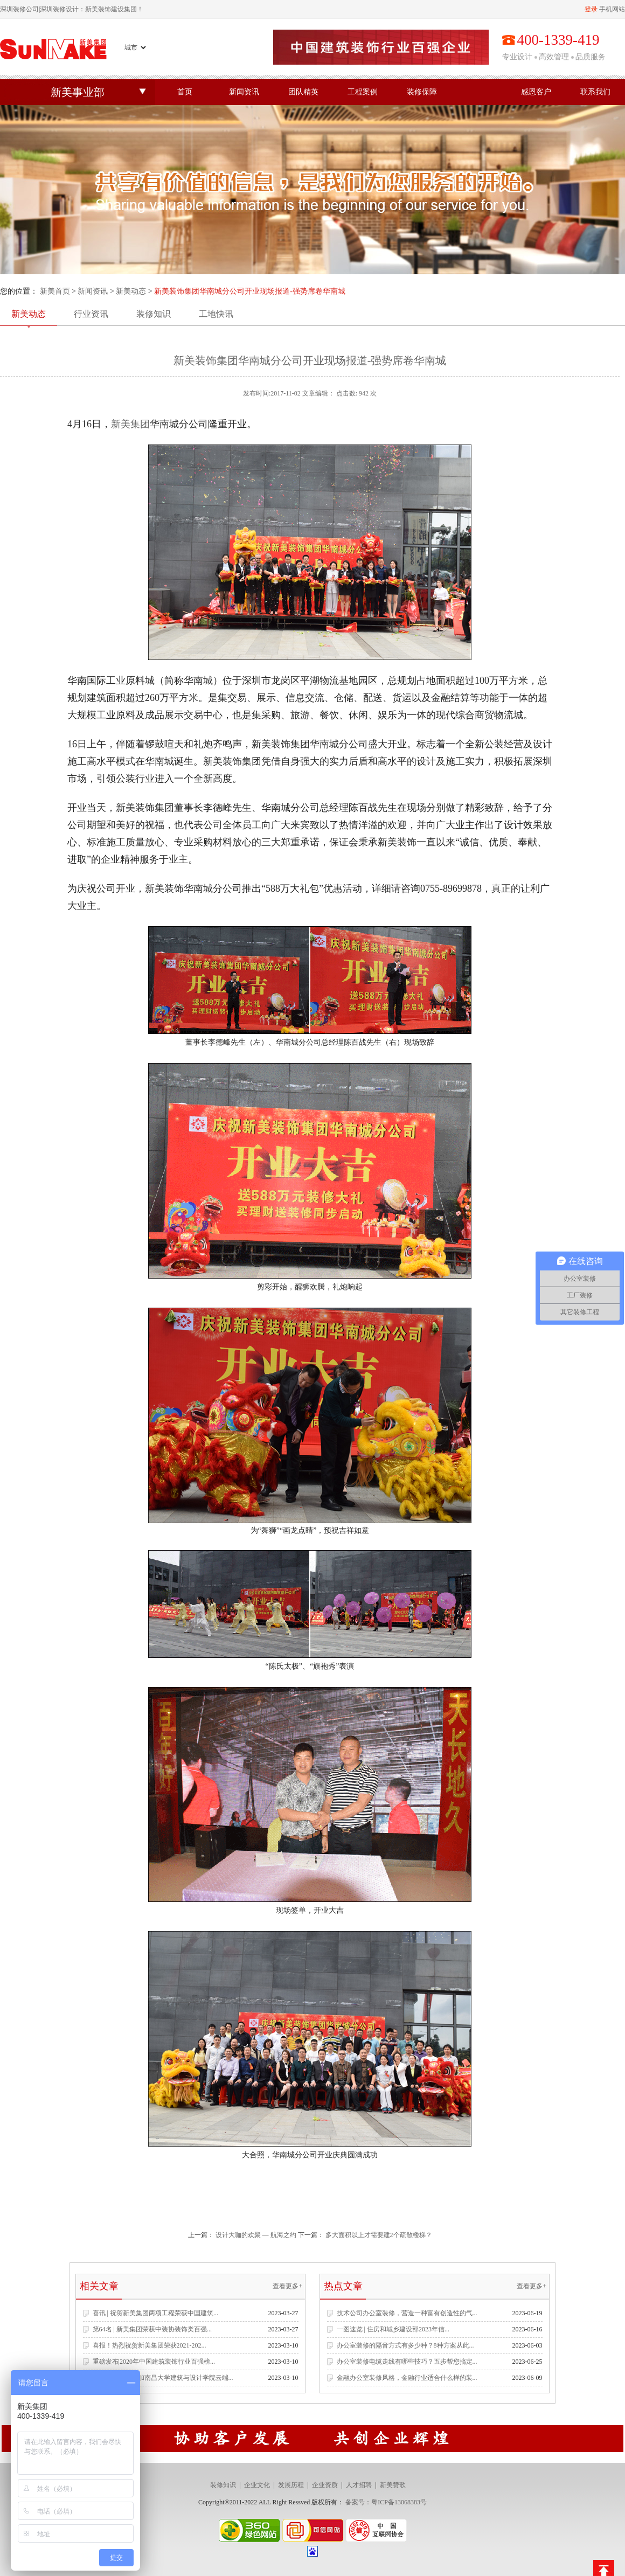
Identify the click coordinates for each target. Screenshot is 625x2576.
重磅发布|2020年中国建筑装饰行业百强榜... (154, 2361)
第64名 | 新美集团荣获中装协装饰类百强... (152, 2329)
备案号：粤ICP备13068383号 (386, 2502)
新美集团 (130, 424)
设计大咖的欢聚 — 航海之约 (256, 2235)
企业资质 (325, 2485)
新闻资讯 (244, 92)
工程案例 (363, 92)
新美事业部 (78, 92)
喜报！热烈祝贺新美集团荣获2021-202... (149, 2345)
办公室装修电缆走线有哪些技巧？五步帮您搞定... (407, 2361)
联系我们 (595, 92)
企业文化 (257, 2485)
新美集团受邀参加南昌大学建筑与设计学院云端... (163, 2377)
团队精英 (303, 92)
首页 (184, 92)
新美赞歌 (393, 2485)
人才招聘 (359, 2485)
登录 (591, 9)
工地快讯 (216, 313)
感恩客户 (536, 92)
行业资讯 (91, 313)
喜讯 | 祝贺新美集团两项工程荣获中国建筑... (155, 2313)
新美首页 (55, 291)
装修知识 (153, 313)
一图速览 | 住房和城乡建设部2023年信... (393, 2329)
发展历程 (291, 2485)
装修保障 (422, 92)
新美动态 (131, 291)
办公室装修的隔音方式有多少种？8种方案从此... (405, 2345)
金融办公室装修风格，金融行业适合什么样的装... (407, 2377)
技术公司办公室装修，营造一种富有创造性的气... (407, 2313)
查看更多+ (287, 2286)
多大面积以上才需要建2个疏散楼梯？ (378, 2235)
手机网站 (612, 9)
